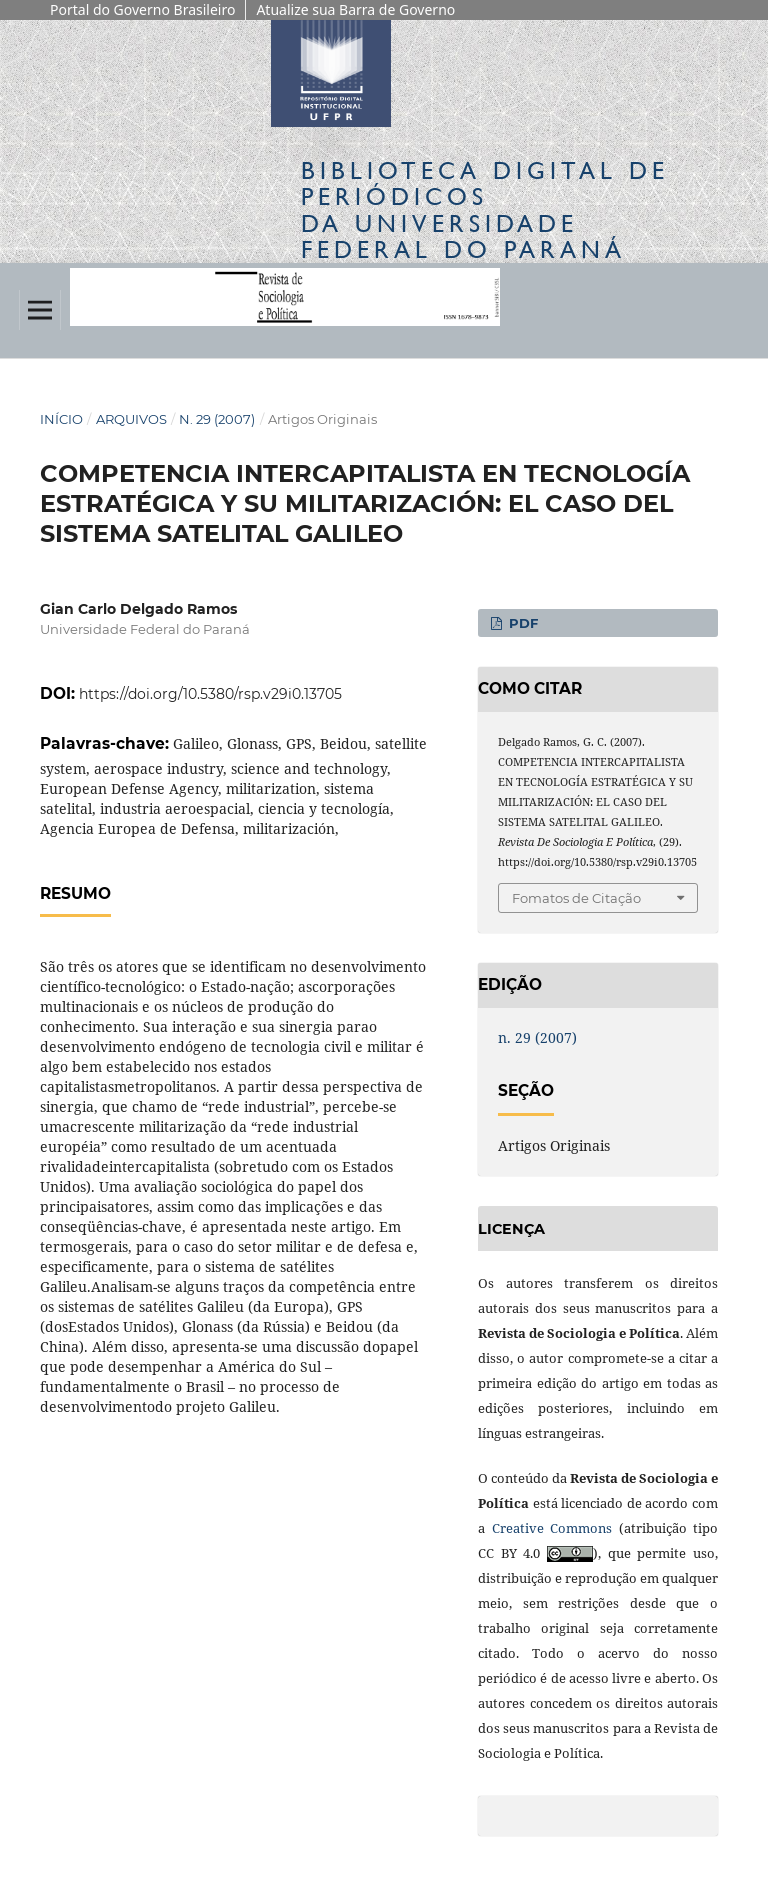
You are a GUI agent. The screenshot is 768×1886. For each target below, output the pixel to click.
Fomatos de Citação (576, 898)
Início (61, 419)
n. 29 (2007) (217, 419)
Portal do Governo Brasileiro (142, 9)
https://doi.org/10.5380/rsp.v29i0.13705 (210, 694)
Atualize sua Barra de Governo (355, 9)
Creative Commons (552, 1528)
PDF (521, 623)
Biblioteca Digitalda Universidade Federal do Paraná (485, 210)
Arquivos (131, 419)
